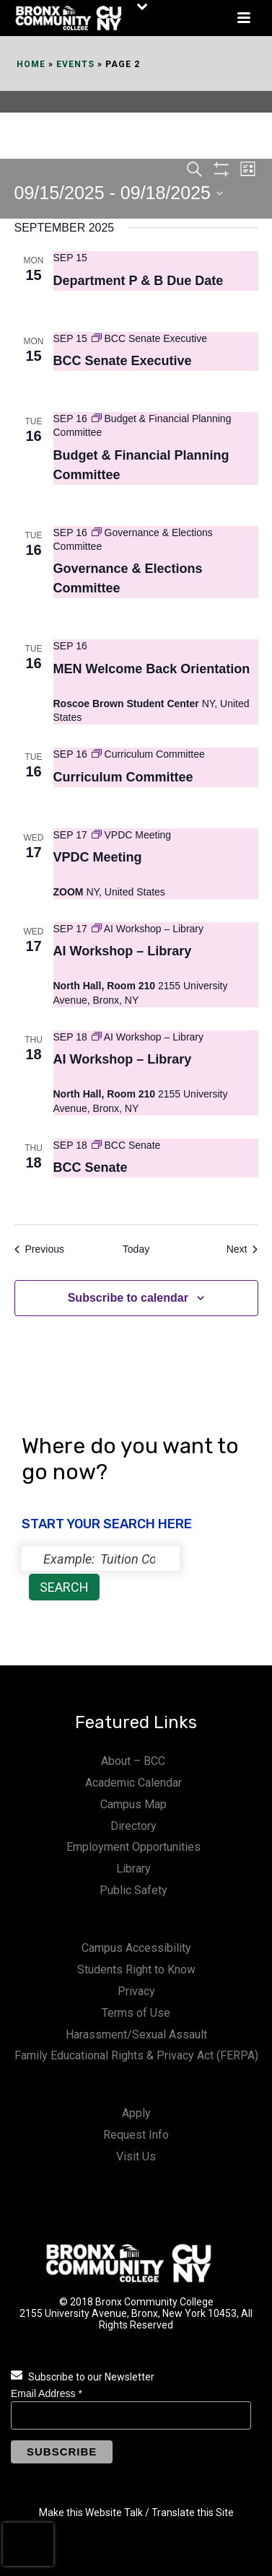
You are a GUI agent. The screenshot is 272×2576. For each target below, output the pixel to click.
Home (31, 64)
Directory (133, 1826)
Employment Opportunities (133, 1847)
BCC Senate (90, 1167)
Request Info (136, 2135)
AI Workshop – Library (122, 951)
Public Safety (133, 1890)
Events (75, 64)
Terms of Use (136, 2013)
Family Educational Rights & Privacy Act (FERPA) (136, 2055)
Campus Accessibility (136, 1948)
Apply (136, 2113)
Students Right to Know (136, 1969)
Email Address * (46, 2393)
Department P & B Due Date (138, 280)
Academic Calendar (133, 1782)
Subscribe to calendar (128, 1298)
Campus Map (133, 1804)
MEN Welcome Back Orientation (151, 669)
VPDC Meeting (97, 857)
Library (133, 1868)
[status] (101, 1558)
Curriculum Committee (123, 777)
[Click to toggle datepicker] (118, 193)
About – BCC (133, 1761)
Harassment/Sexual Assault (136, 2034)
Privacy (136, 1991)
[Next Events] (242, 1249)
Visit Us (136, 2156)
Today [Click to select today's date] (136, 1249)
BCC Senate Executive (122, 361)
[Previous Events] (39, 1249)
